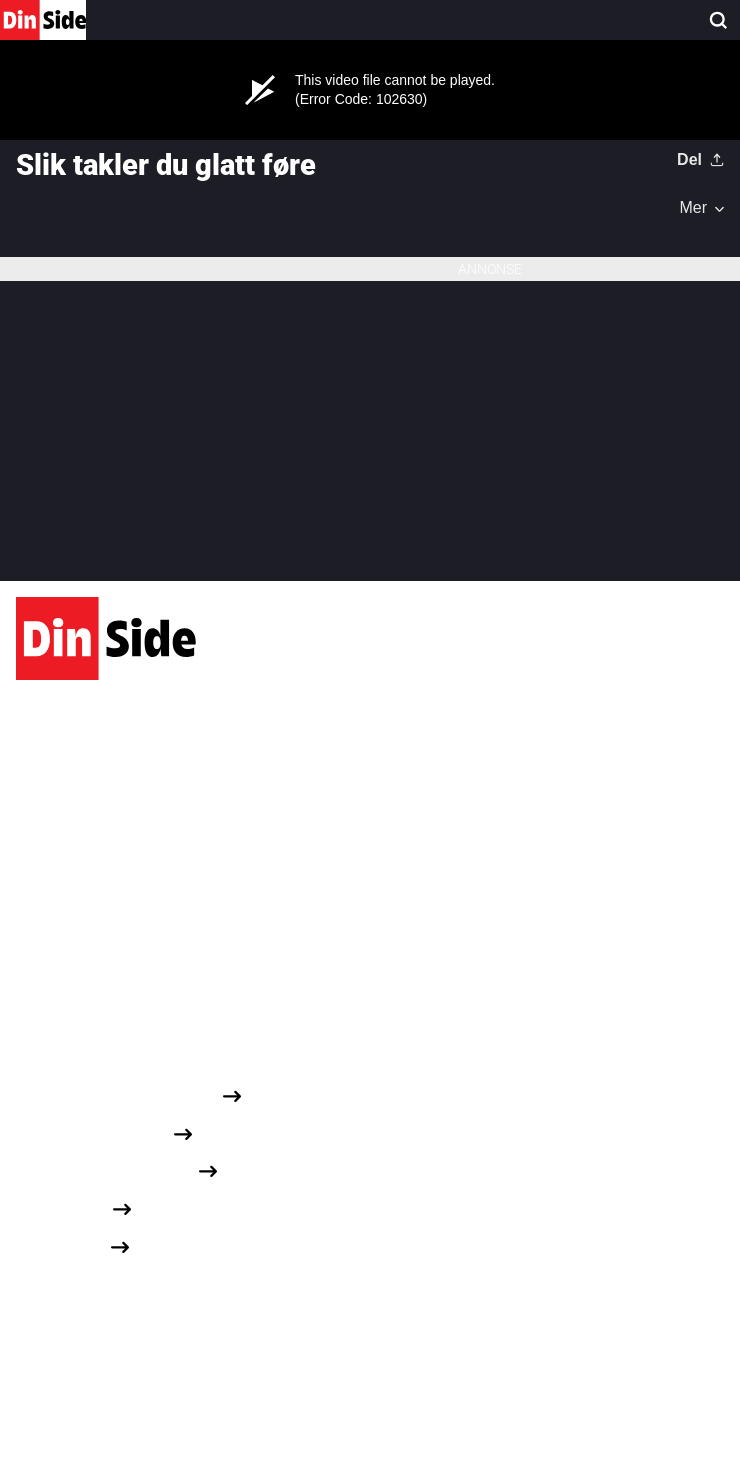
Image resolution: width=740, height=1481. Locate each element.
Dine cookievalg (71, 1283)
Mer (693, 208)
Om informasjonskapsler (105, 1170)
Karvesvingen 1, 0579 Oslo (109, 806)
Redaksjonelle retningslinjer (117, 1094)
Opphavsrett (61, 1246)
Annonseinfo (62, 1208)
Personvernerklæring (92, 1132)
